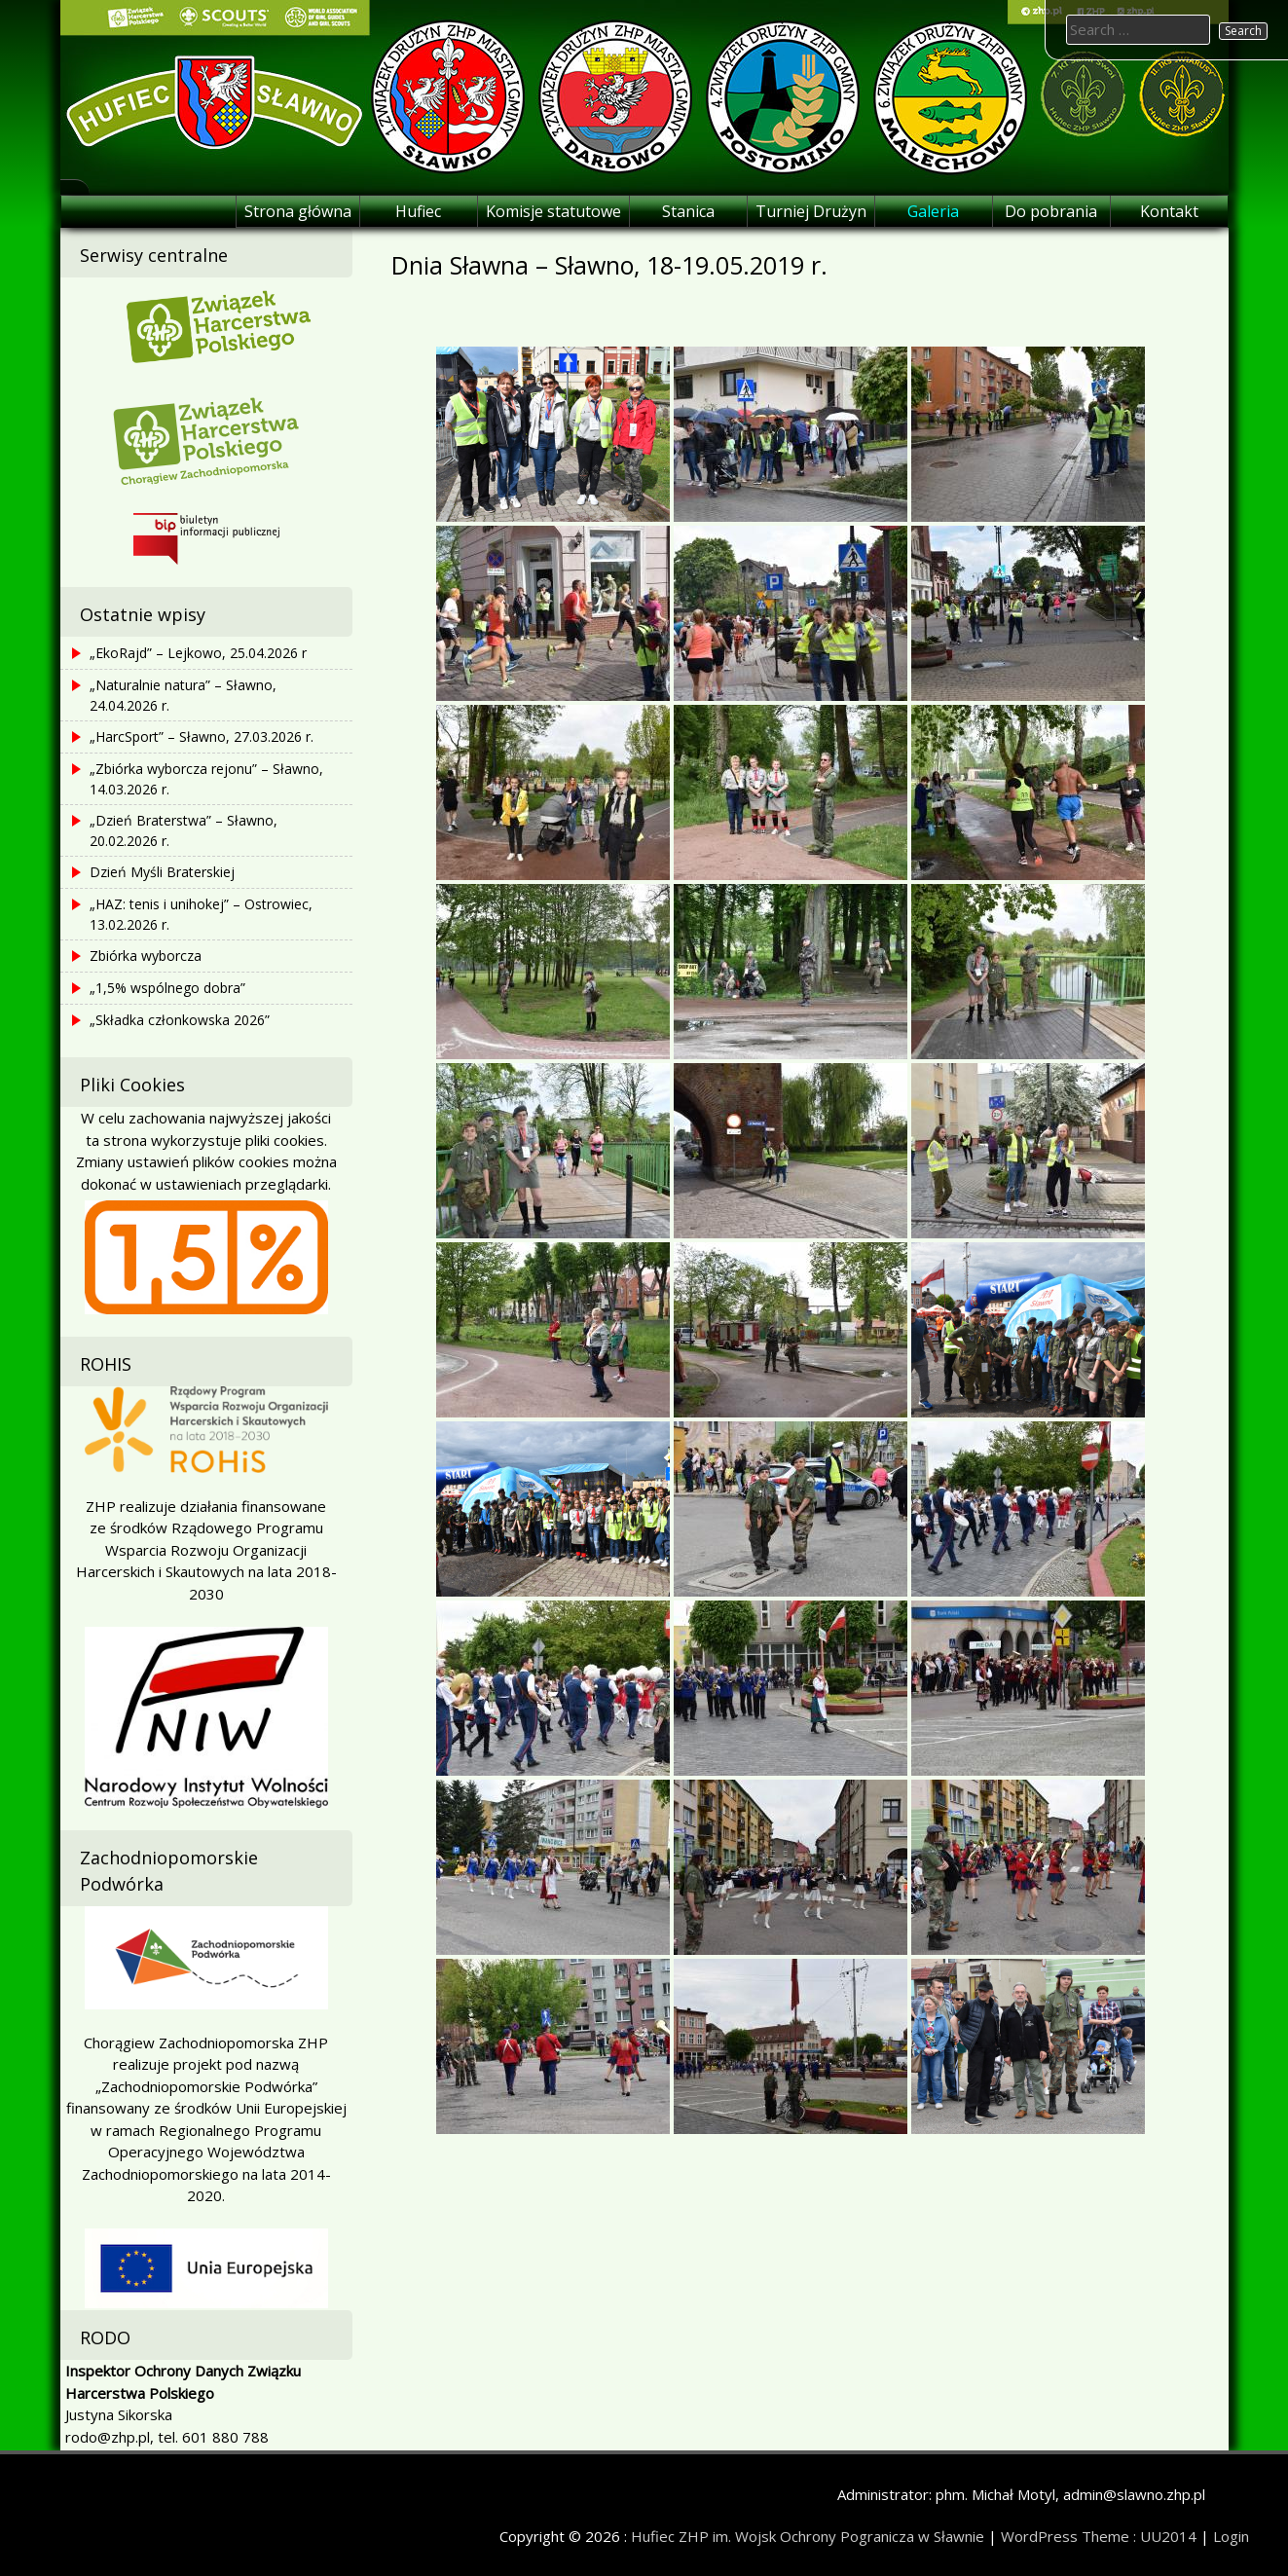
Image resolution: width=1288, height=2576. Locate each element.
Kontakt (1169, 211)
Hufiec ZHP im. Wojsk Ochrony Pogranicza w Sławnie (807, 2536)
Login (1231, 2536)
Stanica (688, 211)
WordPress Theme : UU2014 (1098, 2536)
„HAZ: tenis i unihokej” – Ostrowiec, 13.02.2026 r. (201, 914)
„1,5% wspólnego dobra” (167, 987)
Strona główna (297, 211)
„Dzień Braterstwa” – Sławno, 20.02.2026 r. (183, 830)
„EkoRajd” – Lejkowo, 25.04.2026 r (198, 653)
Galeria (933, 211)
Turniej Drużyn (810, 211)
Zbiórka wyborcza (146, 955)
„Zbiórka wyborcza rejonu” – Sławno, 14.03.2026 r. (206, 778)
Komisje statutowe (553, 211)
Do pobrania (1051, 211)
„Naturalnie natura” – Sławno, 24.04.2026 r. (183, 695)
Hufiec (418, 211)
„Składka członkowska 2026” (180, 1020)
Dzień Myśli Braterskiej (162, 872)
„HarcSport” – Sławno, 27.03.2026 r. (201, 736)
